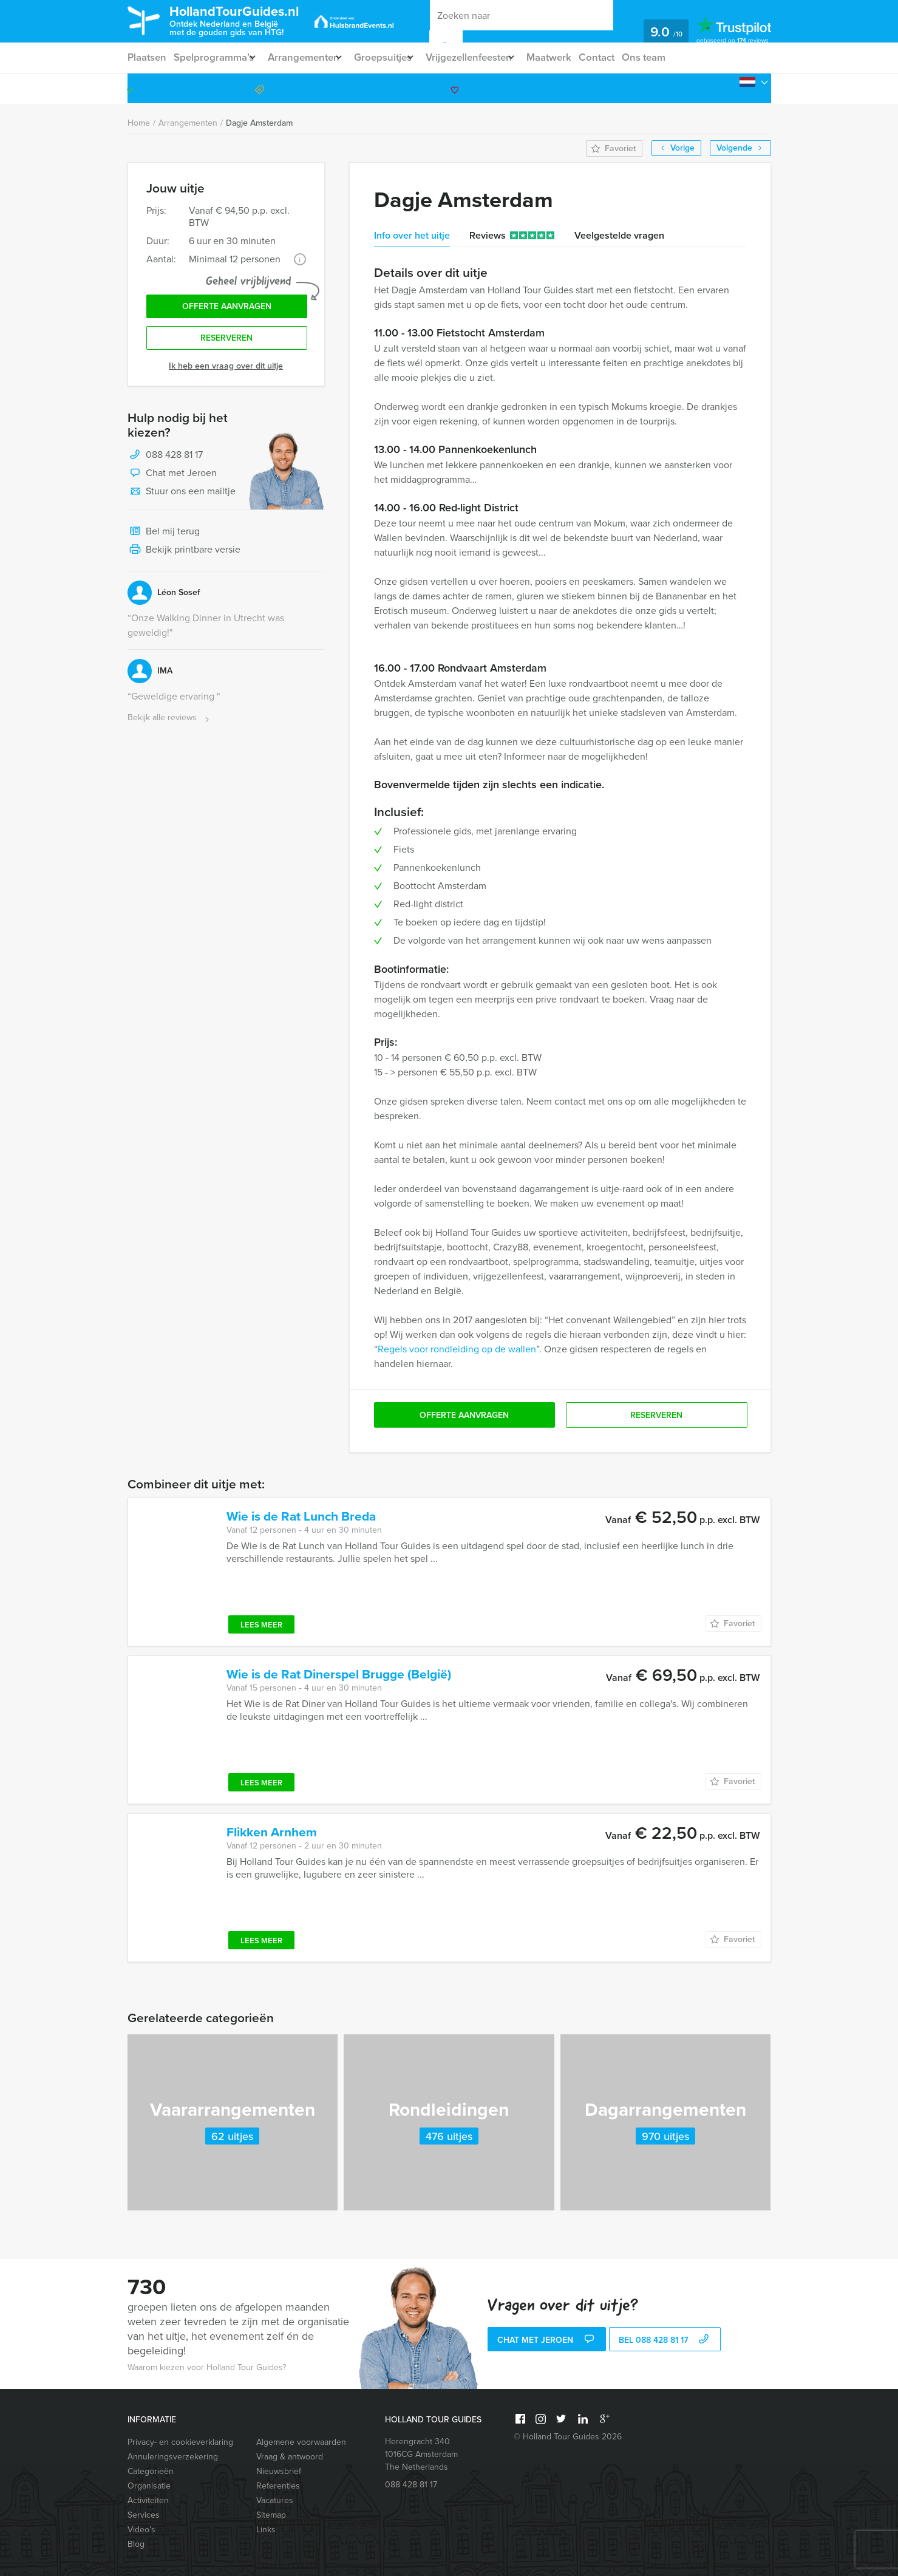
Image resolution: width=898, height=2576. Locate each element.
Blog (136, 2544)
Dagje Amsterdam (259, 123)
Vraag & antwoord (289, 2456)
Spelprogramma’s (215, 57)
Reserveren (226, 343)
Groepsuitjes (398, 57)
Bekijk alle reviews (170, 724)
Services (144, 2515)
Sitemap (271, 2515)
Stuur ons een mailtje (182, 498)
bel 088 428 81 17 (665, 2340)
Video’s (141, 2529)
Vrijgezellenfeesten (491, 57)
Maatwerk (578, 57)
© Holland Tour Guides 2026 (568, 2436)
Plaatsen (147, 57)
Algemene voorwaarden (301, 2442)
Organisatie (149, 2485)
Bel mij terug (164, 538)
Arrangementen (312, 57)
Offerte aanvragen (226, 308)
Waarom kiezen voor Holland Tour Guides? (207, 2367)
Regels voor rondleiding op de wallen (457, 1349)
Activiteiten (148, 2500)
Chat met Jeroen (172, 480)
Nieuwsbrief (278, 2471)
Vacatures (274, 2500)
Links (266, 2529)
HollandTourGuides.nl (250, 20)
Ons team (678, 57)
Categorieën (151, 2471)
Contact (629, 57)
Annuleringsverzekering (173, 2456)
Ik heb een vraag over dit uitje (226, 372)
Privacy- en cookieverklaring (180, 2442)
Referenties (278, 2485)
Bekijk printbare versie (184, 556)
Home (139, 123)
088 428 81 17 (724, 88)
